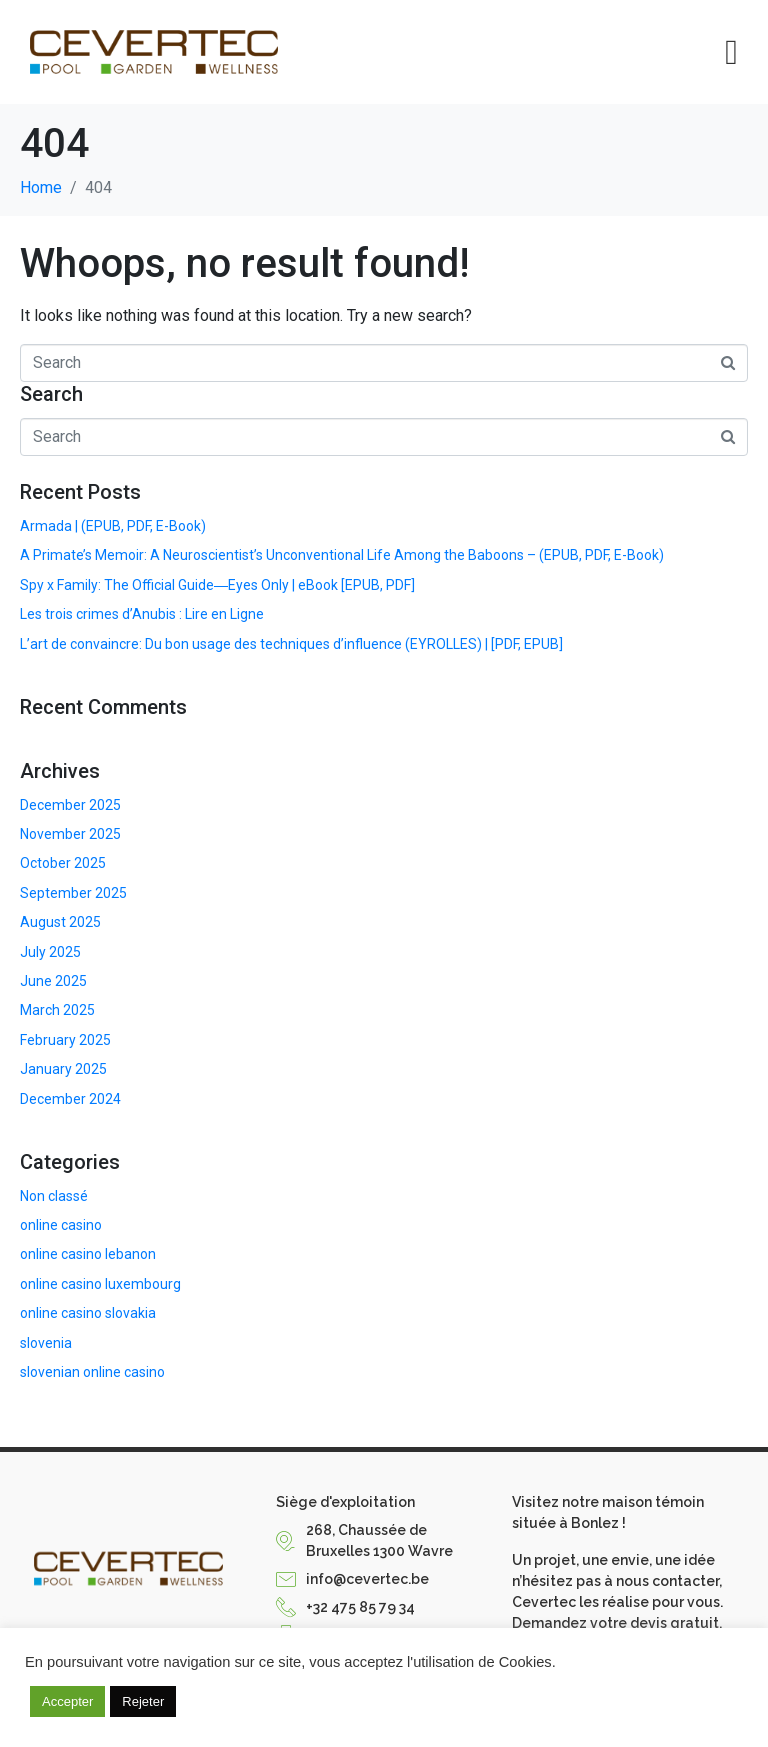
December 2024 (70, 1099)
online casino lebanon (88, 1254)
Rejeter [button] (143, 1701)
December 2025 (70, 805)
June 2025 (53, 981)
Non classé (54, 1196)
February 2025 (65, 1040)
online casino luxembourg (100, 1284)
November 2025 (70, 834)
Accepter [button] (67, 1701)
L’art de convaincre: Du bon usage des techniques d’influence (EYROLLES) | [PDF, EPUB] (291, 644)
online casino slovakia (88, 1313)
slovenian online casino (92, 1372)
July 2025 (50, 952)
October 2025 (63, 863)
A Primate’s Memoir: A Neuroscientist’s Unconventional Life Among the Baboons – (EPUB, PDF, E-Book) (342, 555)
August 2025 (60, 922)
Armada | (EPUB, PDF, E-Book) (113, 526)
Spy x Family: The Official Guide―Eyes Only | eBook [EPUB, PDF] (217, 585)
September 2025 (73, 893)
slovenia (46, 1343)
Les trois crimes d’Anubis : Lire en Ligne (142, 614)
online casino (61, 1225)
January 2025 (63, 1069)
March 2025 (57, 1010)
